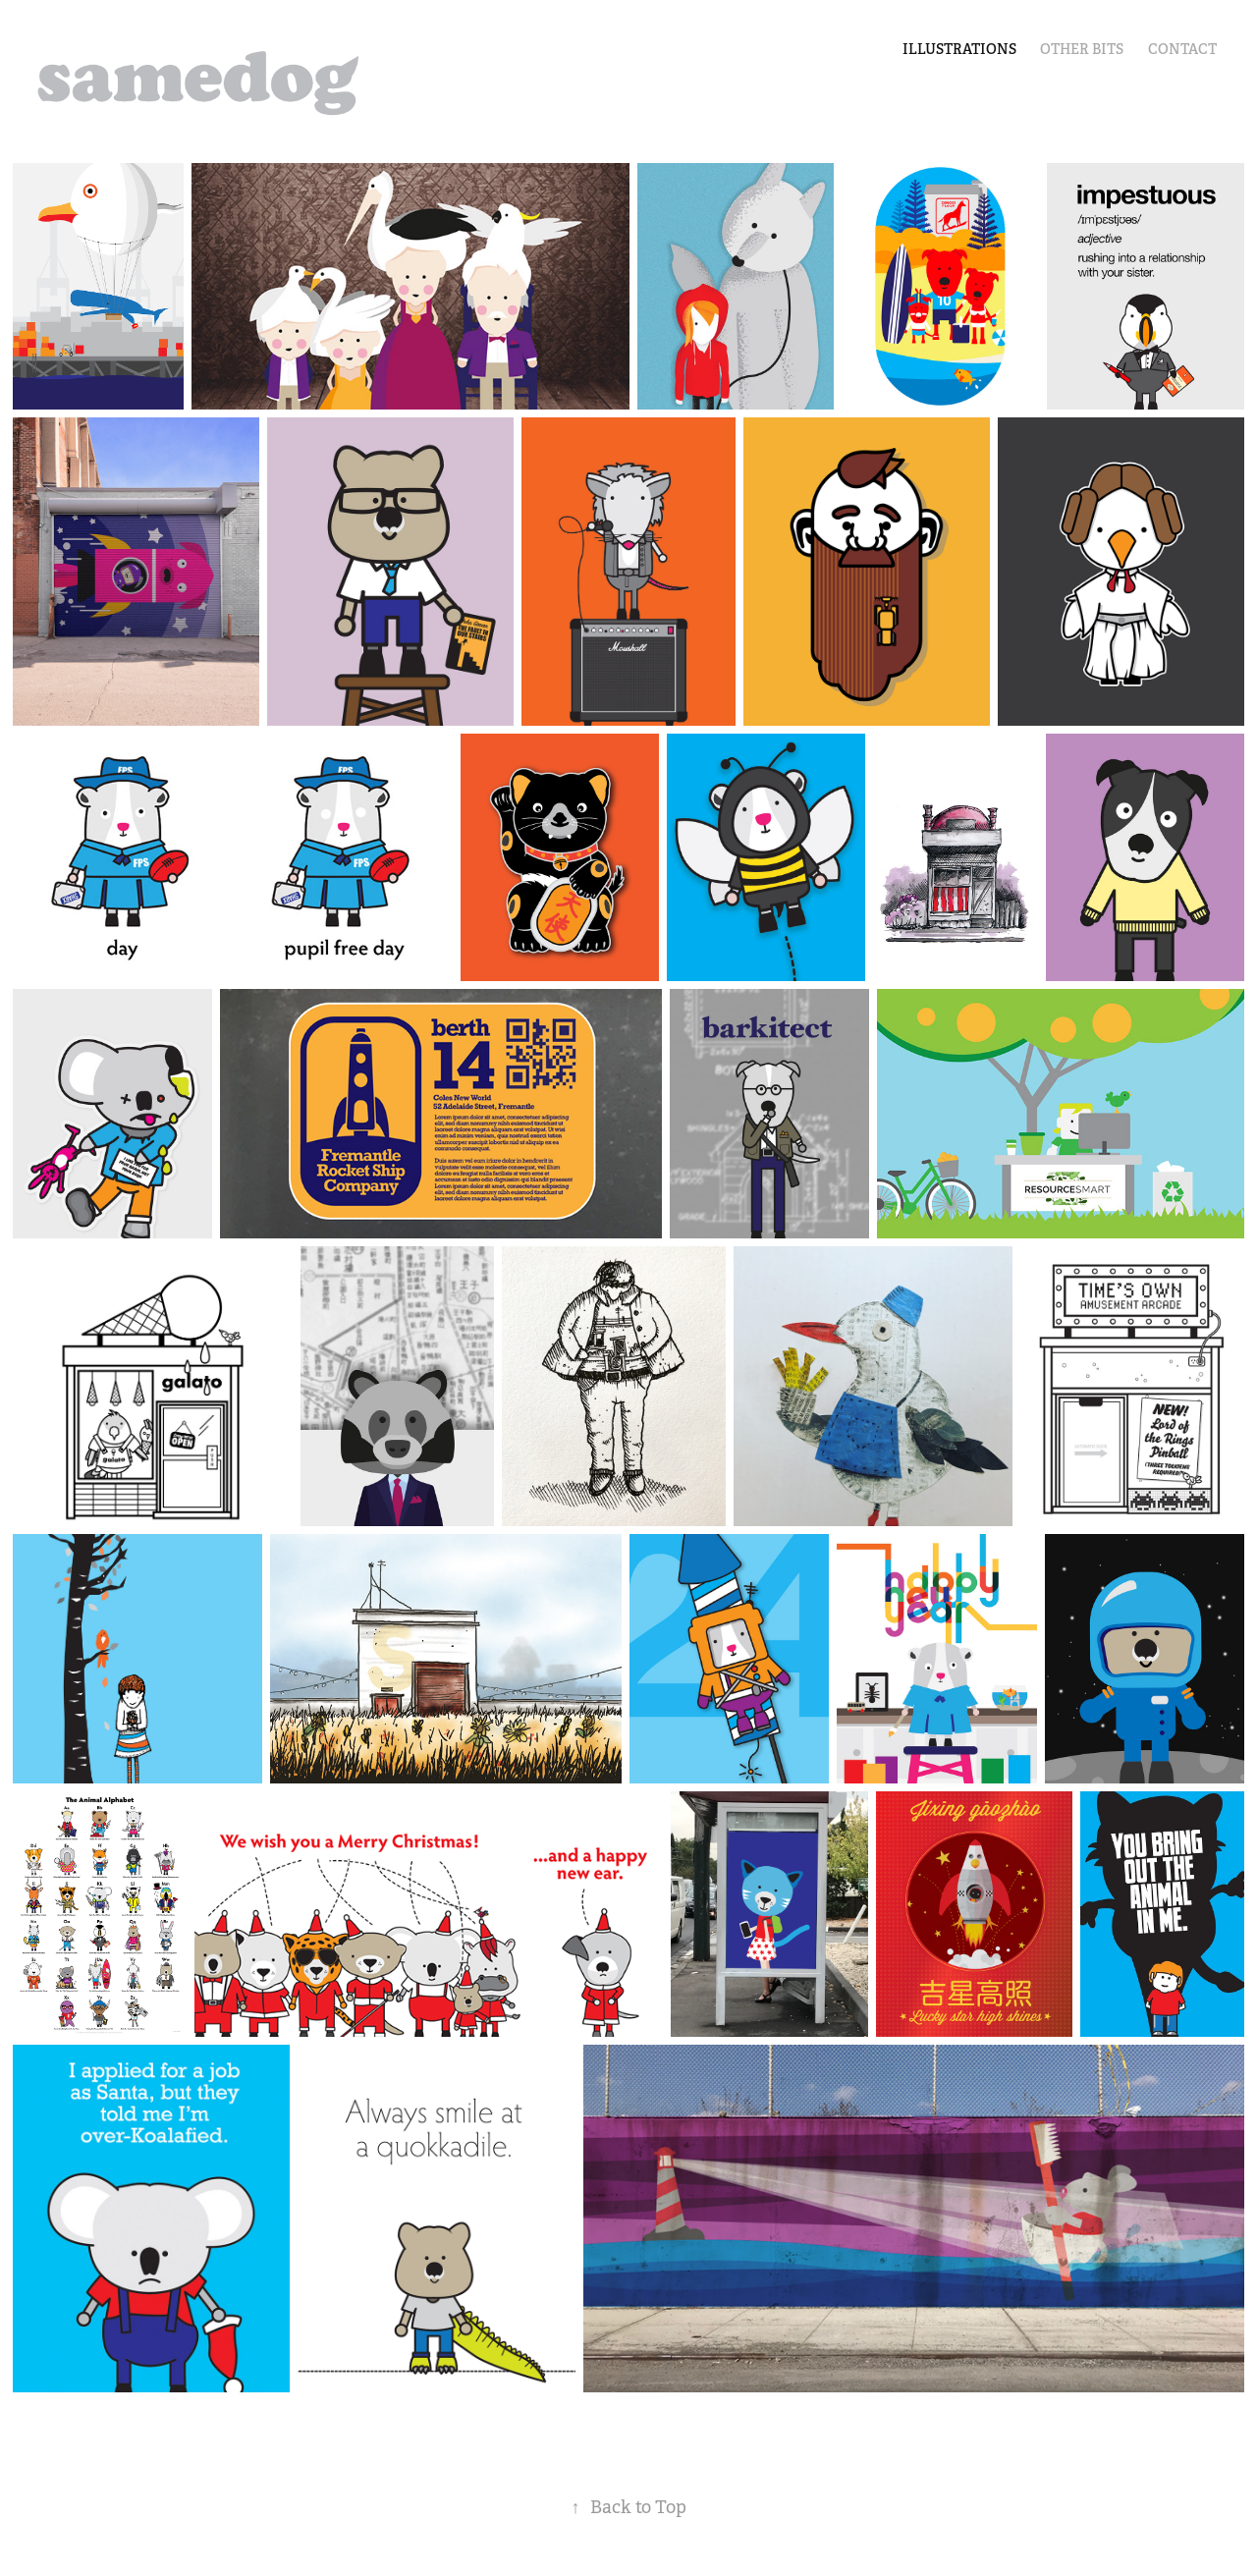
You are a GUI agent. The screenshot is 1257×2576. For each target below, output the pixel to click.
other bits (1081, 49)
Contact (1182, 49)
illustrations (959, 49)
